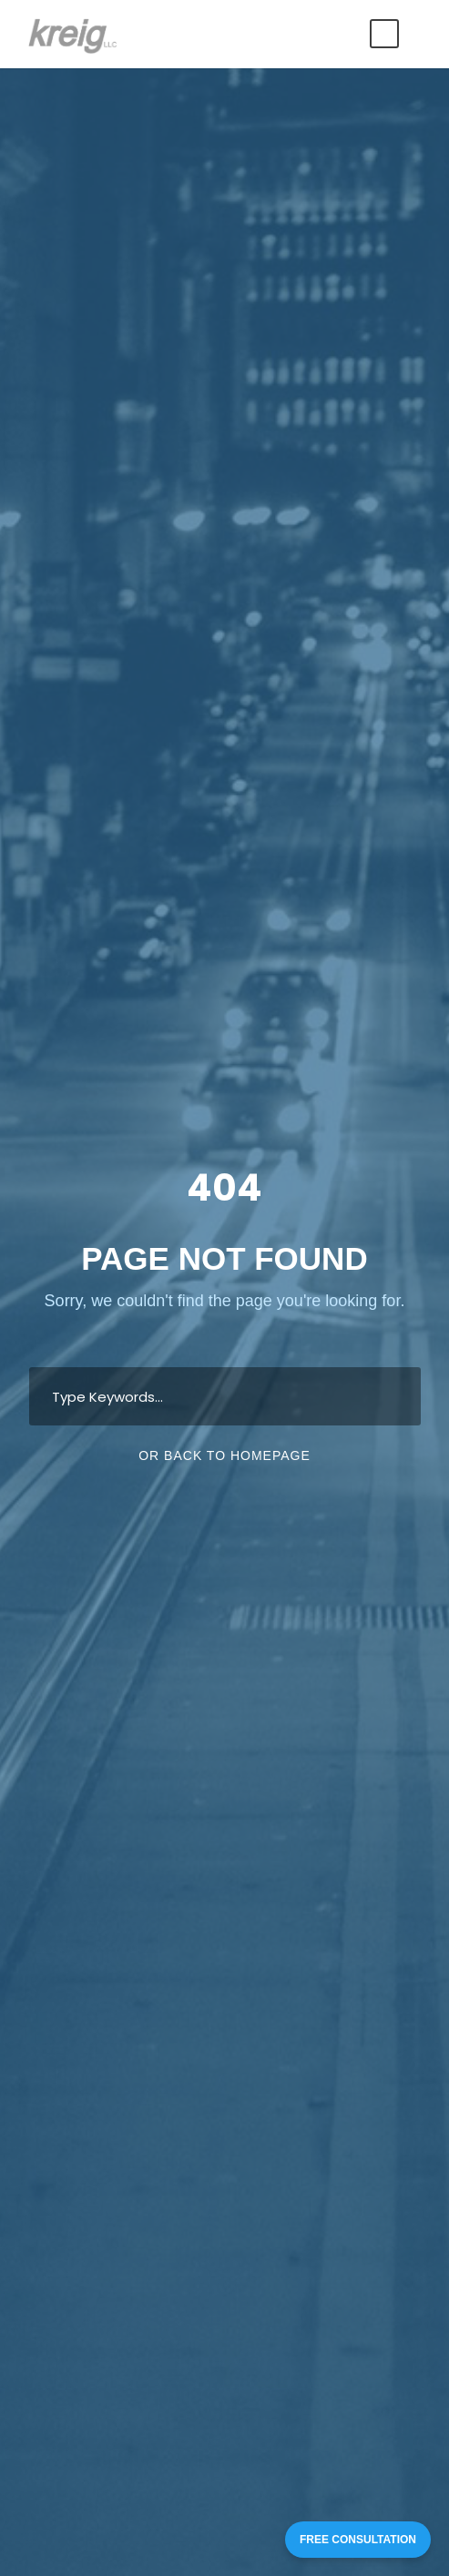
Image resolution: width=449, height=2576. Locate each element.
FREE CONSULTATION (358, 2539)
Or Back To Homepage (224, 1455)
